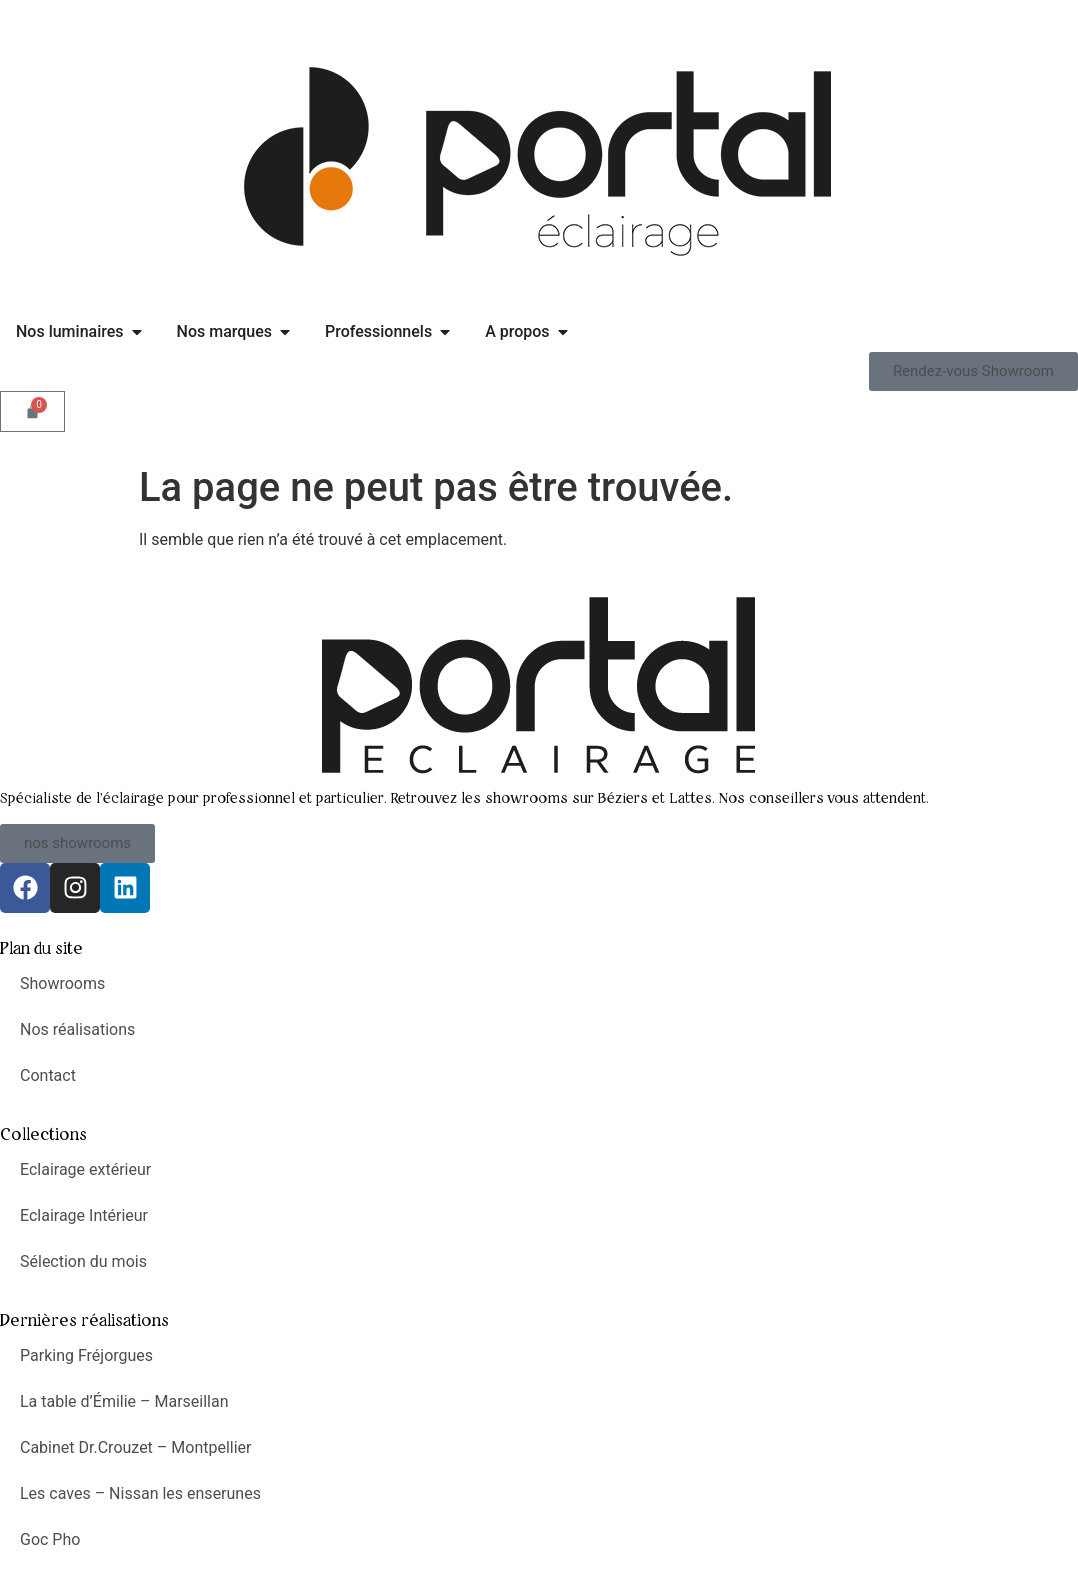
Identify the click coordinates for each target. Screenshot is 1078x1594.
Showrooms (62, 983)
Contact (48, 1075)
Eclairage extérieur (85, 1169)
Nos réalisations (77, 1029)
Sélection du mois (83, 1261)
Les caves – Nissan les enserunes (140, 1493)
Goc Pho (50, 1539)
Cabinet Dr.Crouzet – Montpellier (136, 1447)
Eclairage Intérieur (84, 1215)
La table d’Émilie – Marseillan (124, 1401)
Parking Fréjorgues (86, 1355)
